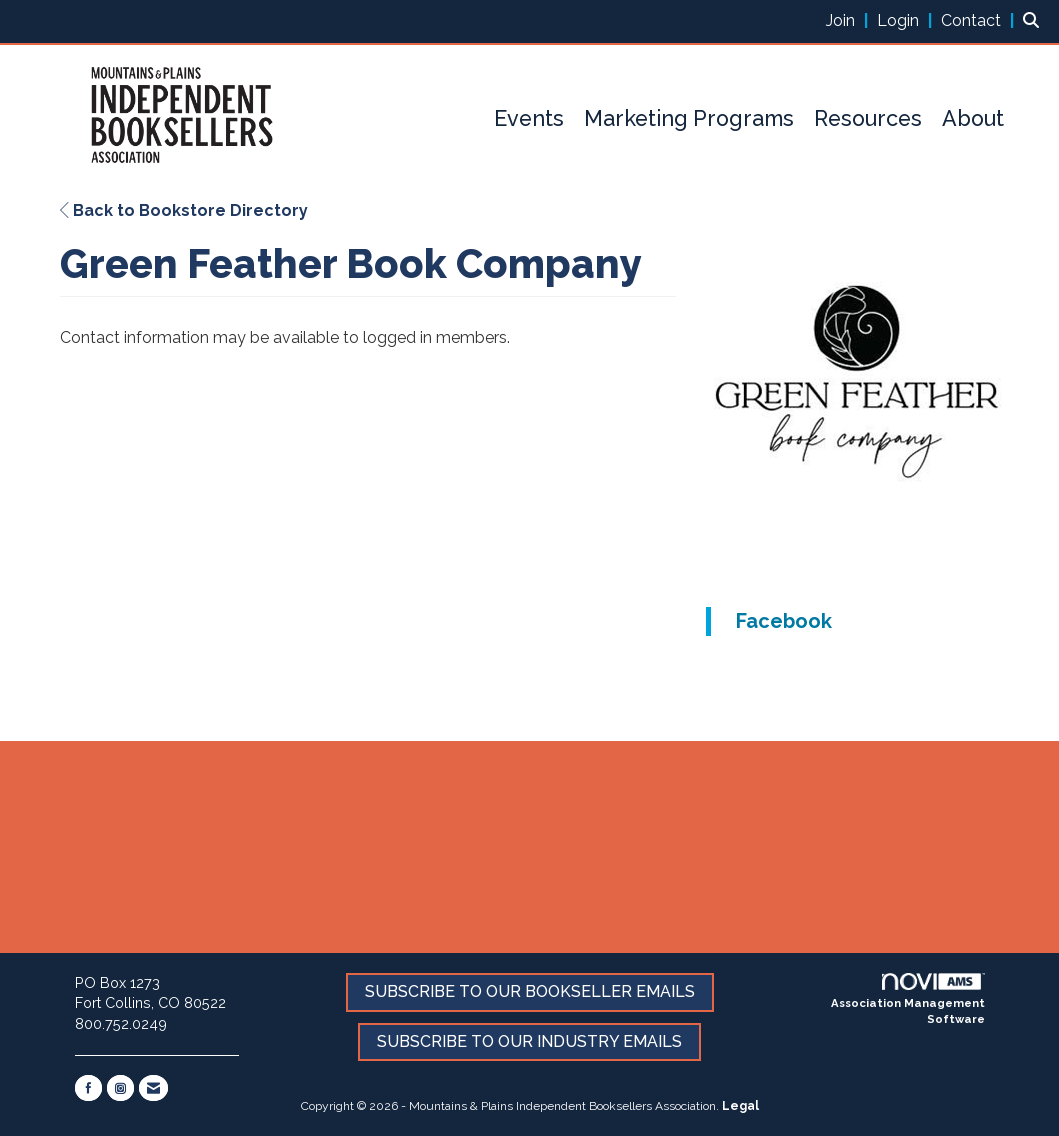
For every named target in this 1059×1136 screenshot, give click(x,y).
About (973, 118)
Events (529, 118)
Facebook (784, 621)
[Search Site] (1033, 20)
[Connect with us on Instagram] (120, 1088)
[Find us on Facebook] (88, 1088)
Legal (740, 1106)
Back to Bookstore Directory (184, 210)
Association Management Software (908, 1000)
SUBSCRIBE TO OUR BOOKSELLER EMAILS (530, 991)
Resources (868, 118)
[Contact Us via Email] (153, 1088)
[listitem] (849, 20)
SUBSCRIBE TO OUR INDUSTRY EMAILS (529, 1041)
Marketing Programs (689, 118)
